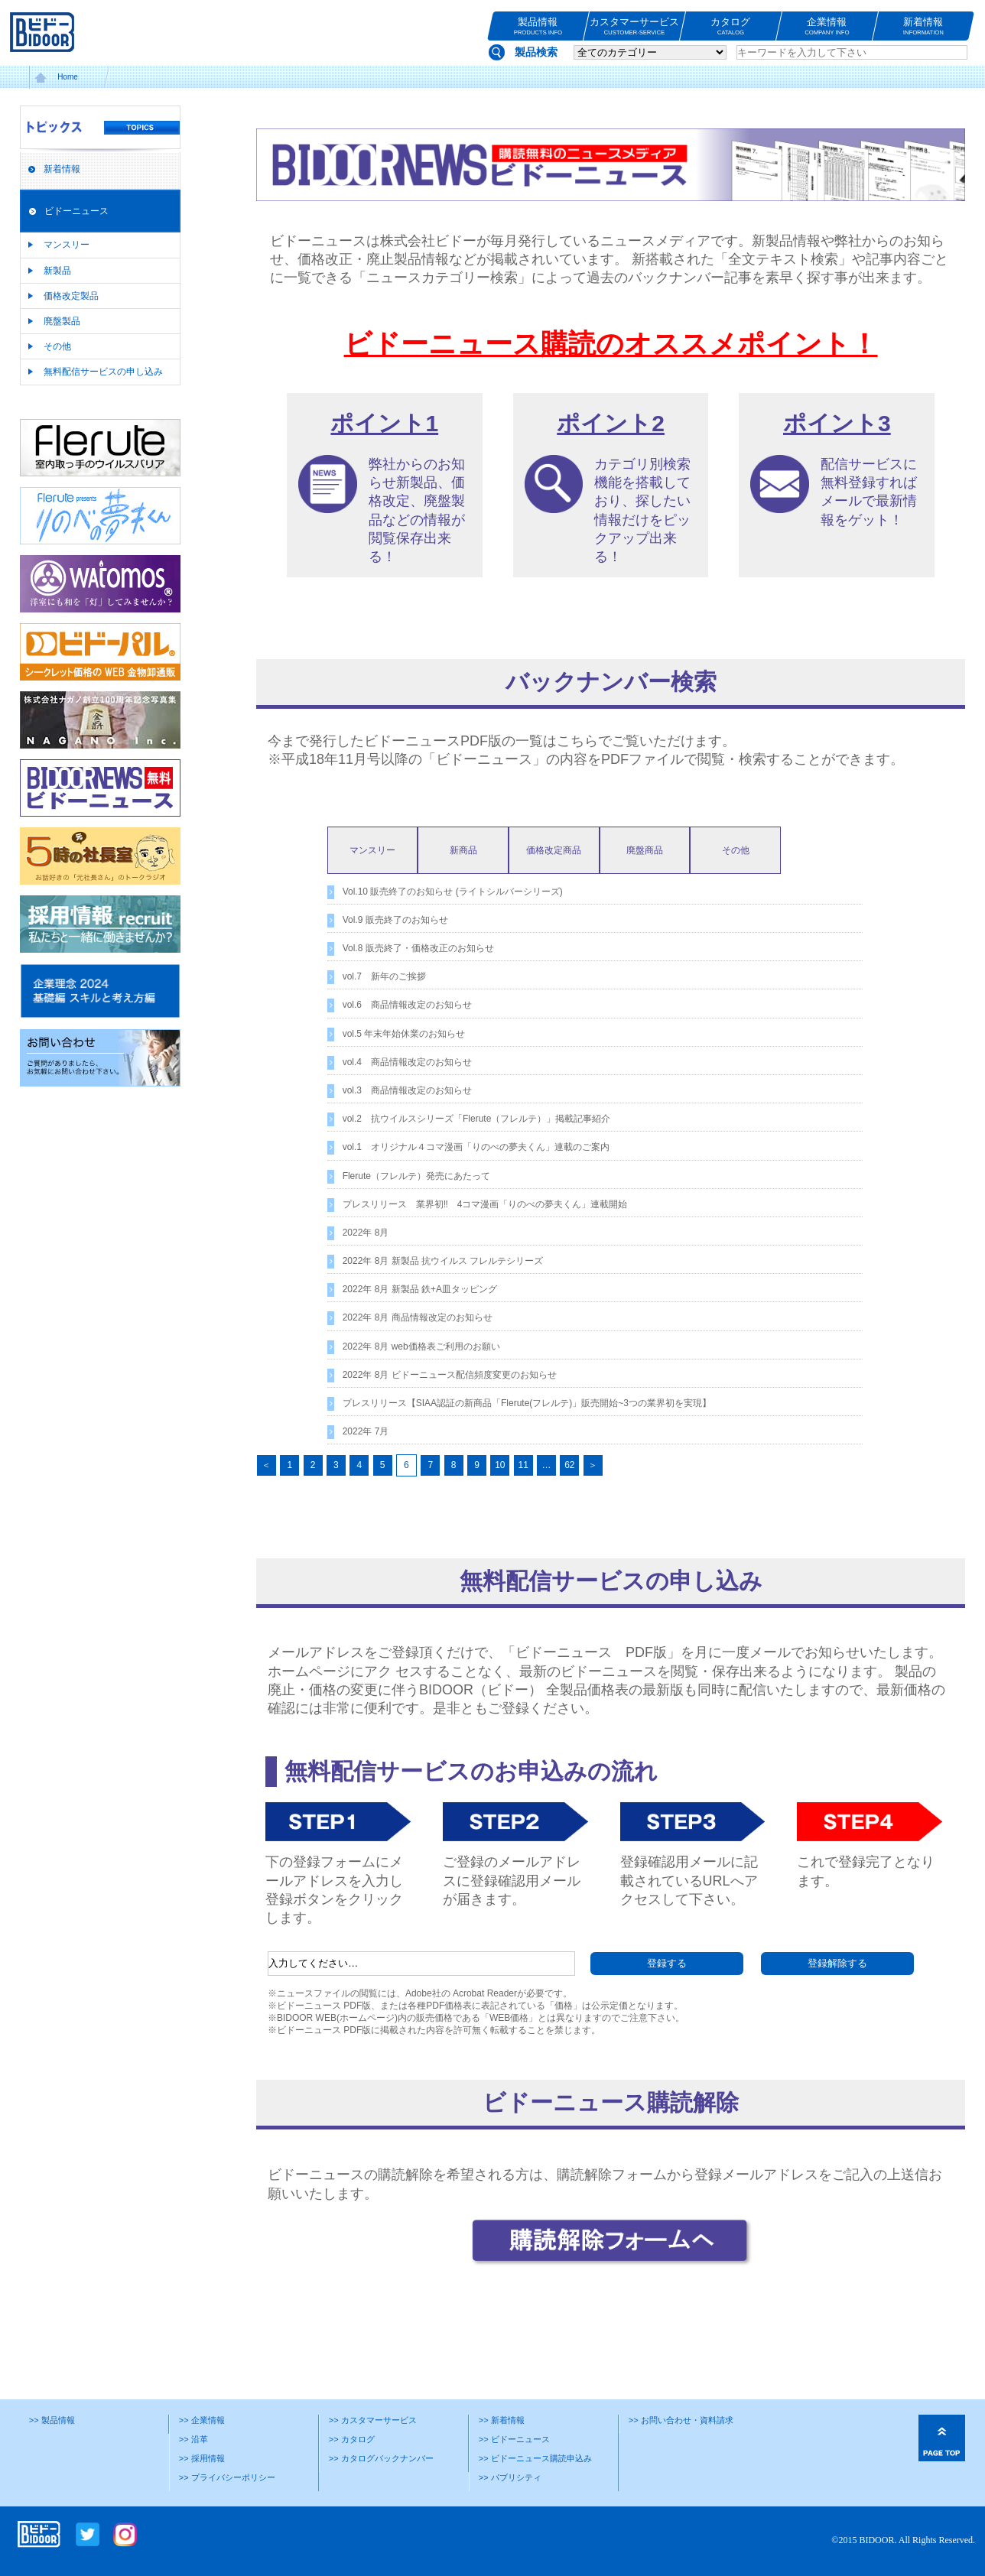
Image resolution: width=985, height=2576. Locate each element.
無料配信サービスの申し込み (103, 371)
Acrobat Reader (485, 1993)
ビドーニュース (76, 211)
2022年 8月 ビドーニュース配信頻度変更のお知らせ (450, 1374)
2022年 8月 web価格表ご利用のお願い (421, 1346)
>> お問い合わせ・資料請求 (681, 2420)
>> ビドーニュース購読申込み (535, 2458)
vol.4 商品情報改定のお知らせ (407, 1062)
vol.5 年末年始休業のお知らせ (404, 1033)
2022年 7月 (366, 1431)
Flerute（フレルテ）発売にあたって (416, 1176)
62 (569, 1465)
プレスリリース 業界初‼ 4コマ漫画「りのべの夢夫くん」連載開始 (485, 1204)
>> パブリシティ (510, 2477)
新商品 (463, 850)
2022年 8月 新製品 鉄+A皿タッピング (420, 1289)
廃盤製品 (62, 321)
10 (500, 1465)
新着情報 (923, 26)
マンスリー (66, 244)
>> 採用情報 (202, 2458)
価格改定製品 (71, 296)
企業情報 (827, 26)
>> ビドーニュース (514, 2439)
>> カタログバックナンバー (381, 2458)
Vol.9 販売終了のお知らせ (395, 919)
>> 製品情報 (52, 2420)
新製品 (57, 270)
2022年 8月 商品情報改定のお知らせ (417, 1317)
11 (523, 1465)
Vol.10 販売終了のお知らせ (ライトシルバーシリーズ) (453, 891)
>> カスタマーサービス (373, 2420)
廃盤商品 (644, 850)
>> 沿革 (193, 2439)
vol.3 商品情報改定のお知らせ (407, 1090)
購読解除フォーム (612, 2174)
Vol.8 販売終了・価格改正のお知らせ (418, 948)
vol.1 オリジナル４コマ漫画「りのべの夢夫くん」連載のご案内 (476, 1147)
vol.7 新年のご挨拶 (384, 976)
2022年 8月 (366, 1232)
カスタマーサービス (634, 26)
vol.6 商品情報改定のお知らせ (407, 1004)
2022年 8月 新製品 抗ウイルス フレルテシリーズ (443, 1261)
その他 (57, 346)
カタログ (731, 26)
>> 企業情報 (202, 2420)
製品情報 (538, 26)
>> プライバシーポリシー (227, 2477)
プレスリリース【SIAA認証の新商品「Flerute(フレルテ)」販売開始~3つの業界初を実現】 (527, 1403)
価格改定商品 (553, 850)
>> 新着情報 (502, 2420)
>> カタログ (352, 2439)
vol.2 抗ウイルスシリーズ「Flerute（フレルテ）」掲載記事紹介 (477, 1118)
